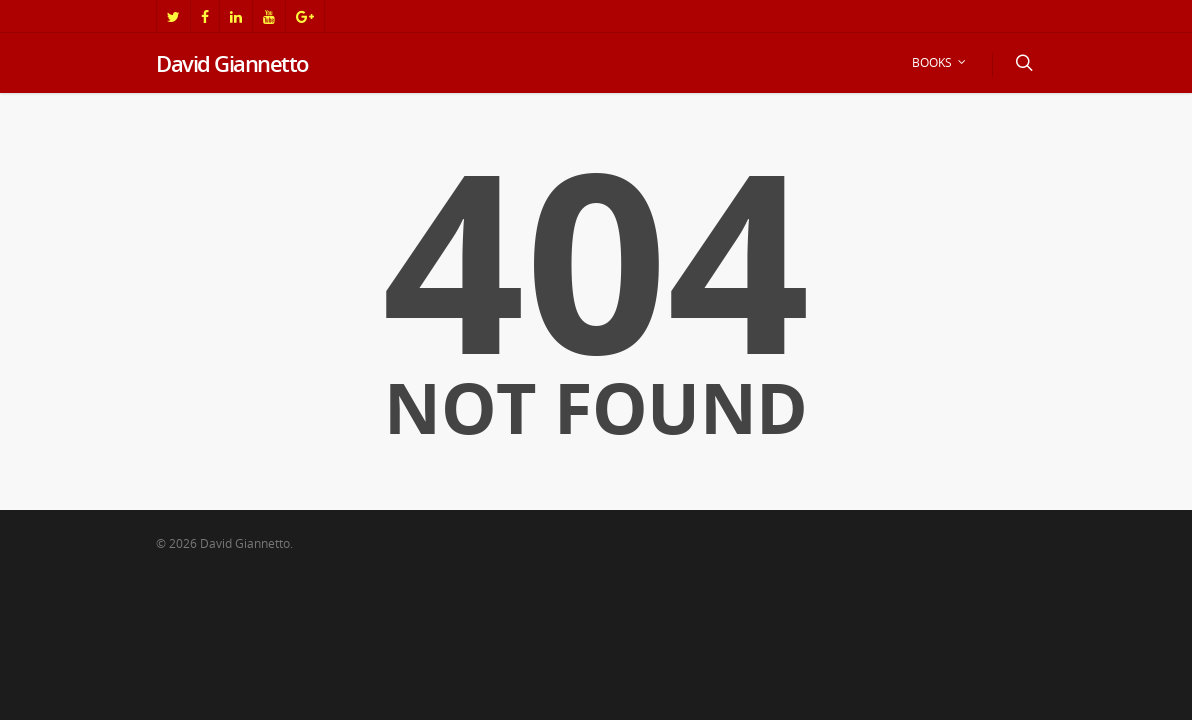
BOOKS (940, 63)
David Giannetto (232, 63)
